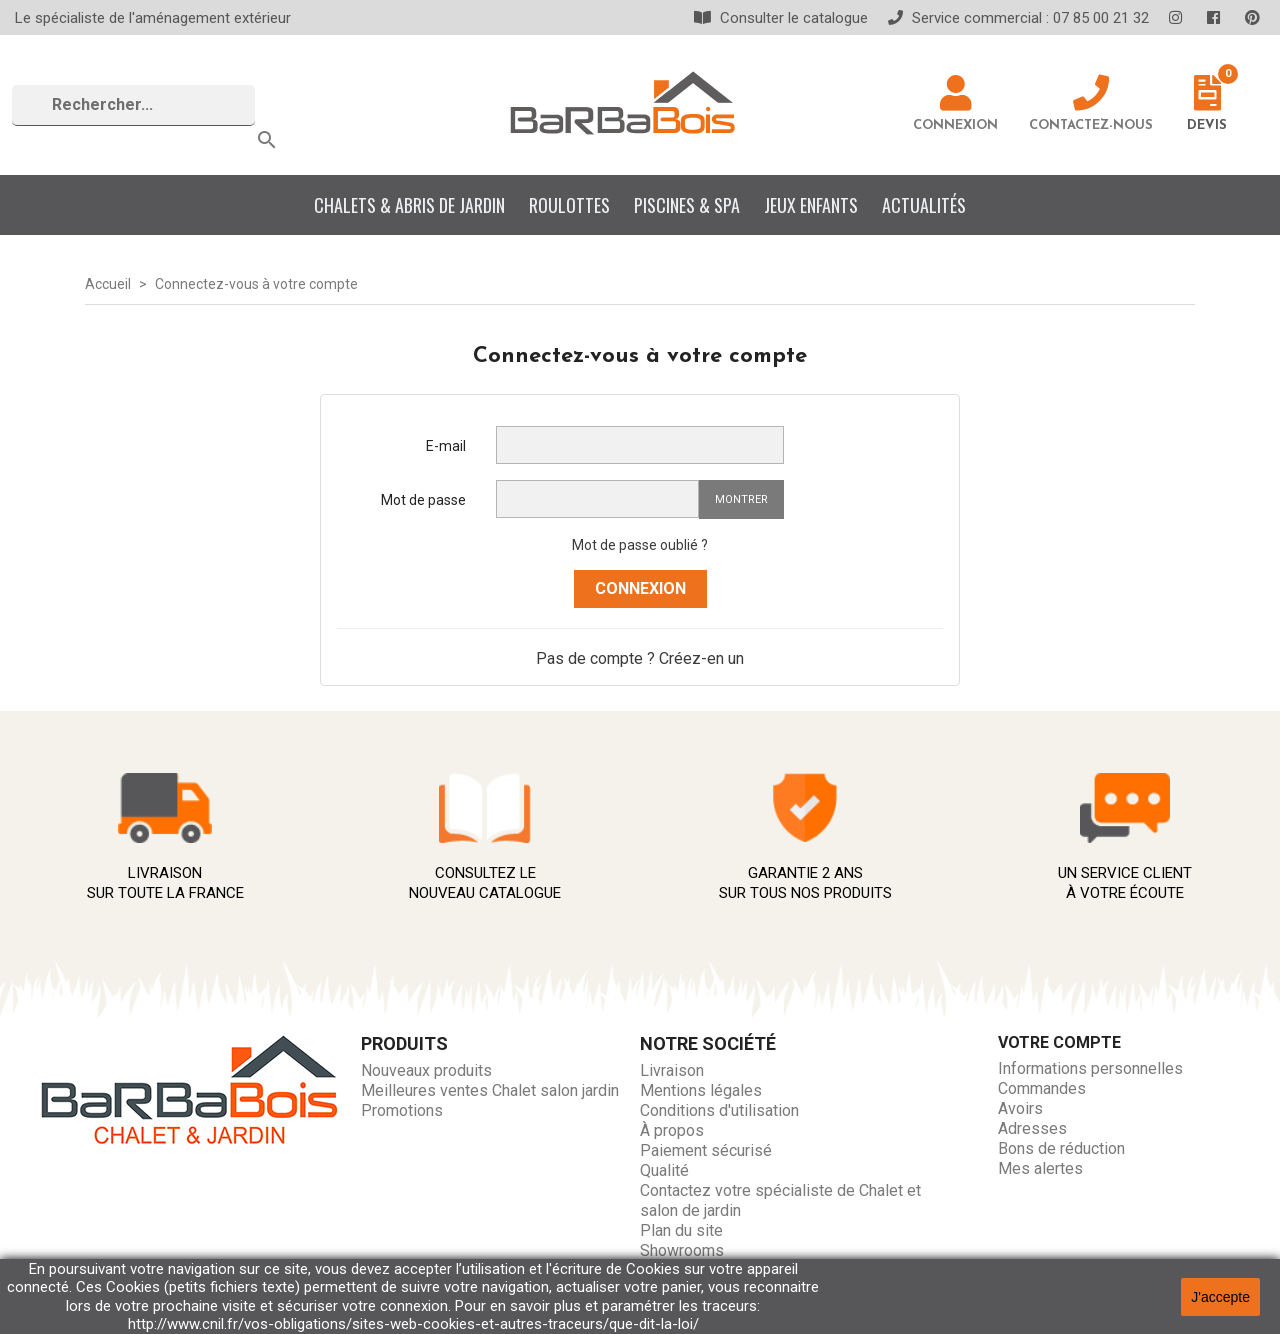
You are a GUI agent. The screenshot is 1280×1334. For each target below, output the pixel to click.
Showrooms (682, 1250)
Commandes (1042, 1088)
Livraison (672, 1070)
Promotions (402, 1110)
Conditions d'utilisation (719, 1110)
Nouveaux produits (426, 1070)
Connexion (640, 588)
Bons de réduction (1061, 1148)
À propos (672, 1130)
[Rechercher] (133, 105)
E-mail (446, 446)
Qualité (664, 1170)
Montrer (741, 499)
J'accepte (1220, 1297)
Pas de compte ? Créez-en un (640, 658)
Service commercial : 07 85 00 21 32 (1018, 18)
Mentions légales (701, 1090)
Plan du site (681, 1230)
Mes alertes (1040, 1168)
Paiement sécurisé (706, 1150)
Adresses (1032, 1128)
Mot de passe (423, 500)
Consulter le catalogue (781, 18)
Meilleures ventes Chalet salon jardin (490, 1090)
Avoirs (1020, 1108)
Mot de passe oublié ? (640, 545)
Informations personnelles (1090, 1068)
